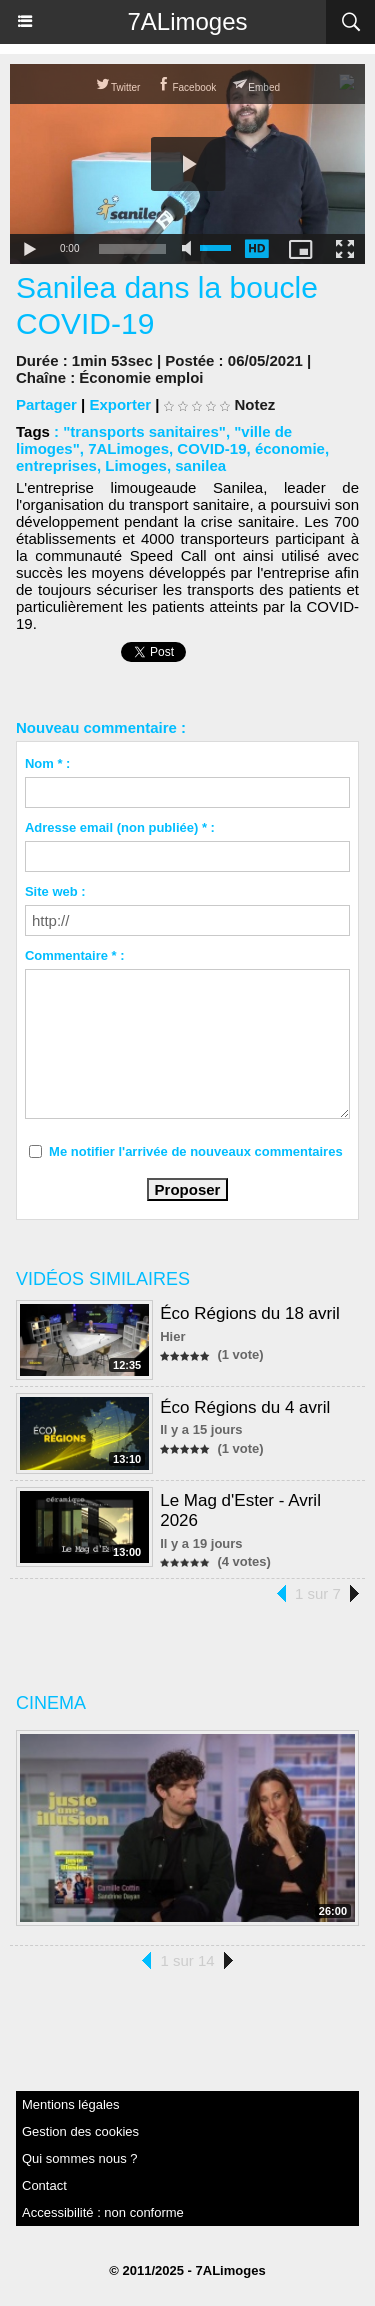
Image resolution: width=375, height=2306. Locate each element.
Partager (46, 404)
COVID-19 (211, 448)
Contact (44, 2185)
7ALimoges (187, 21)
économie (290, 448)
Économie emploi (141, 377)
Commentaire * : (75, 955)
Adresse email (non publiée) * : (120, 827)
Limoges (136, 465)
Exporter (120, 404)
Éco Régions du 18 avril (250, 1313)
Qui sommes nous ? (80, 2158)
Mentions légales (71, 2104)
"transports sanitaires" (144, 431)
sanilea (200, 465)
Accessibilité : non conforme (103, 2212)
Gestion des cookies (80, 2131)
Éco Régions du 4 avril (245, 1407)
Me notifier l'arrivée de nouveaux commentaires (196, 1151)
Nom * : (48, 763)
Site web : (55, 891)
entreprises (56, 465)
